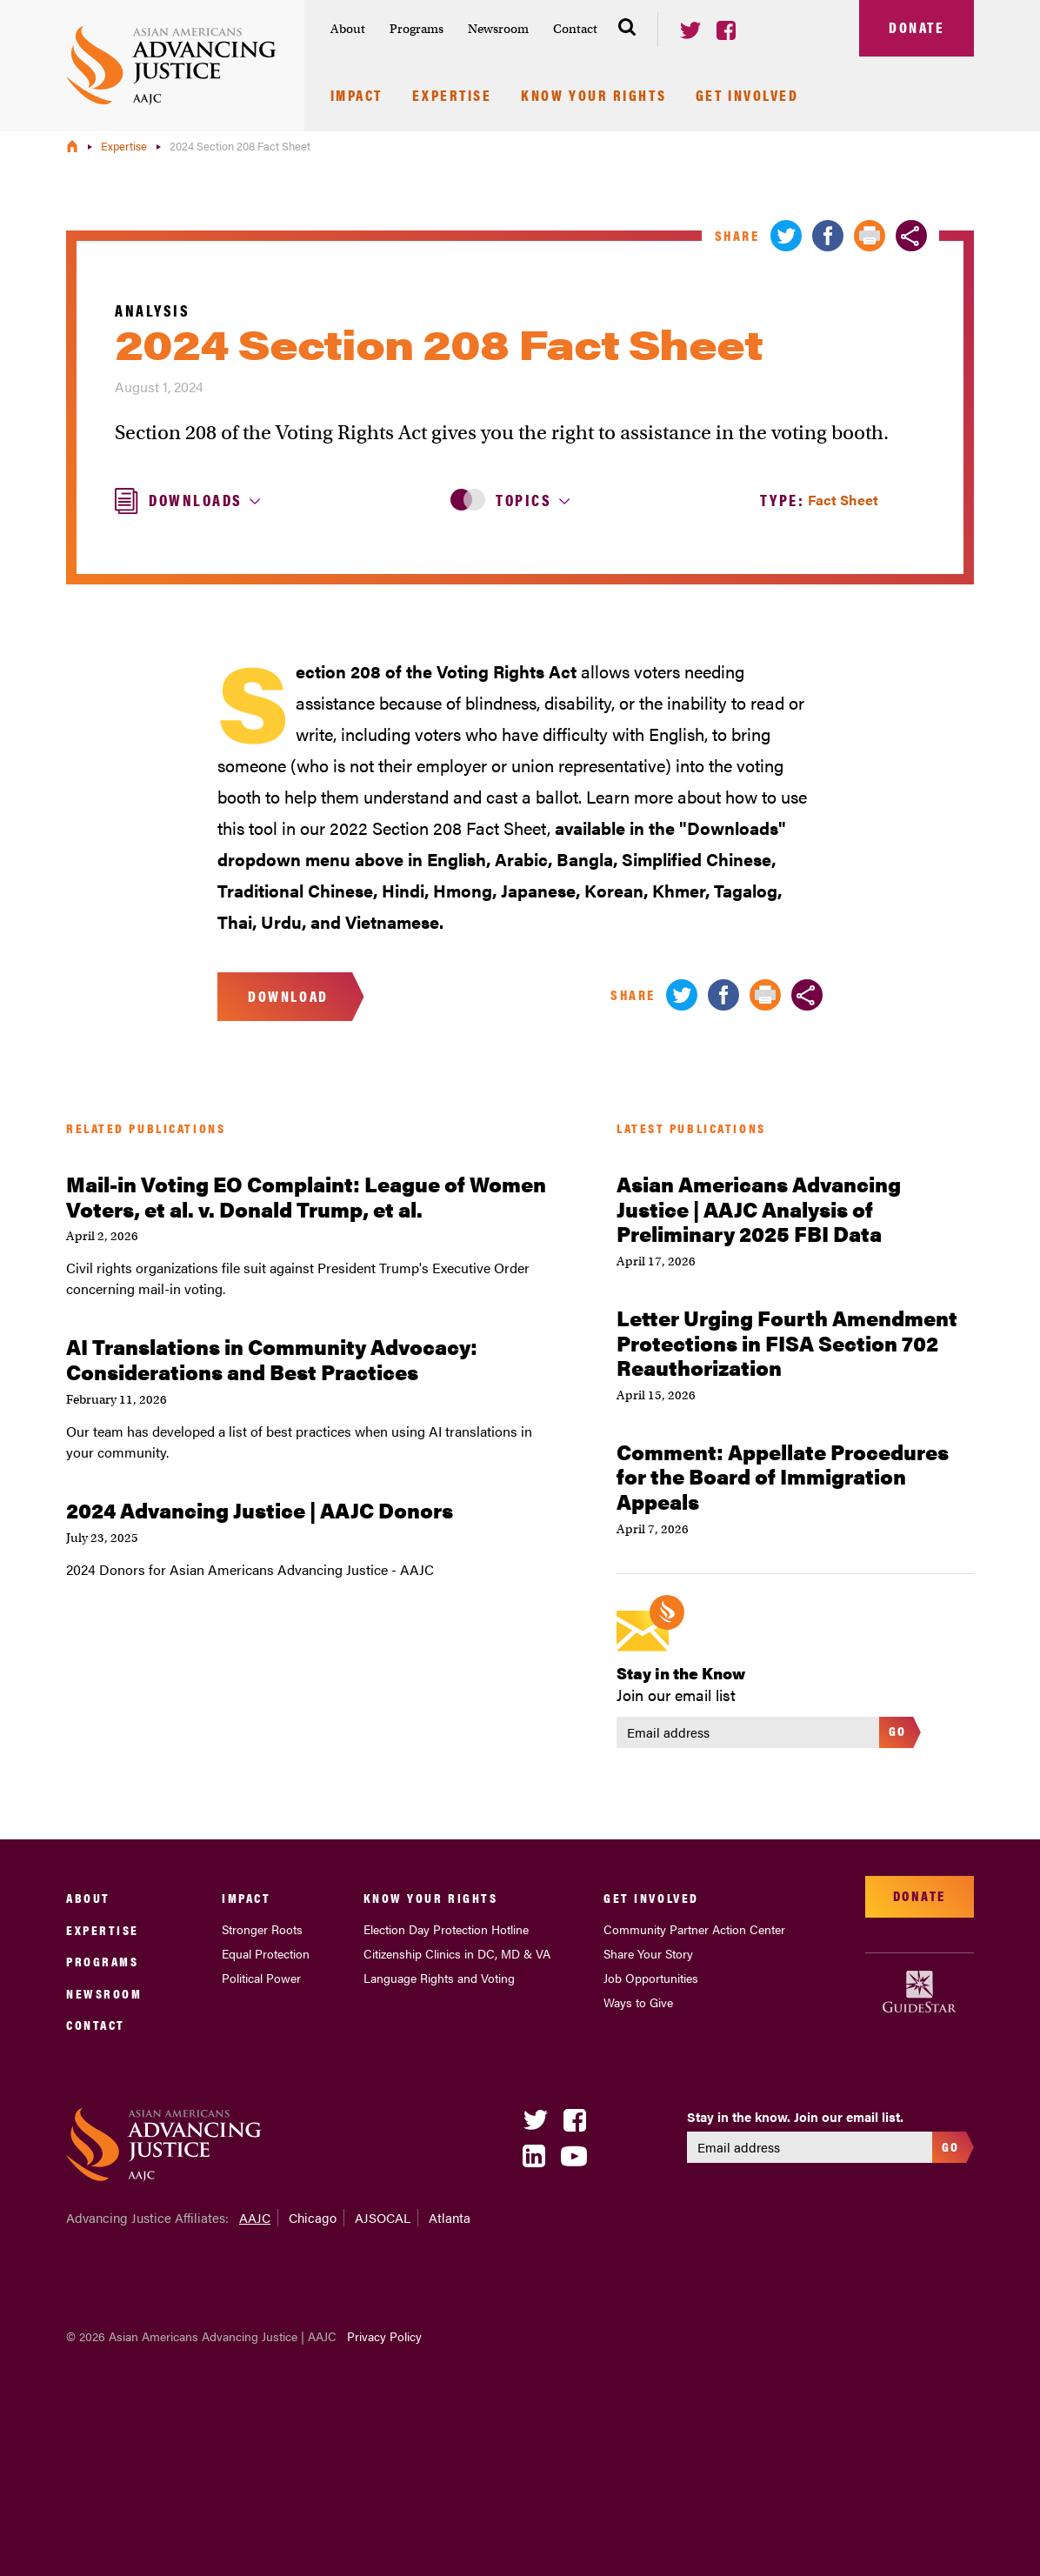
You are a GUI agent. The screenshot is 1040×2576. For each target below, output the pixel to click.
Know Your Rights (593, 96)
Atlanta (449, 2217)
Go (898, 1730)
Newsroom (498, 29)
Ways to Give (638, 2002)
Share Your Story (648, 1953)
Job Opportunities (650, 1977)
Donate (916, 27)
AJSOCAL (382, 2217)
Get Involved (747, 96)
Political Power (261, 1977)
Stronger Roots (262, 1929)
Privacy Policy (384, 2336)
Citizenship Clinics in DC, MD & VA (456, 1953)
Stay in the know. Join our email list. (795, 2117)
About (347, 29)
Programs (416, 29)
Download (288, 995)
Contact (575, 29)
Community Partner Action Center (694, 1929)
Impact (356, 96)
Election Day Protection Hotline (446, 1929)
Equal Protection (266, 1953)
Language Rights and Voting (439, 1977)
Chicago (313, 2217)
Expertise (452, 96)
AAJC (254, 2217)
